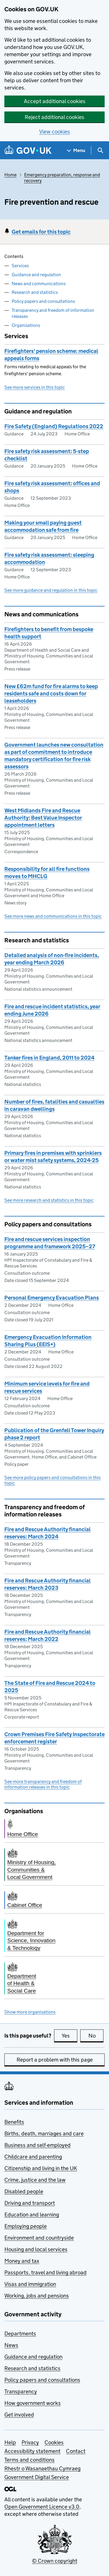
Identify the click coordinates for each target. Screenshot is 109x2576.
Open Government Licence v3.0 (41, 2506)
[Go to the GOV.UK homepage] (27, 150)
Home (10, 174)
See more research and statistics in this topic (49, 1200)
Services (20, 265)
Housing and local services (35, 2249)
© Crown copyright (54, 2560)
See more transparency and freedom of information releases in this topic (43, 1784)
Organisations (26, 325)
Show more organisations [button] (30, 2012)
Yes (69, 2035)
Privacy (30, 2442)
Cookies (54, 2442)
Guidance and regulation (36, 274)
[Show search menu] (100, 150)
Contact (75, 2451)
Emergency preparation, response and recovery (62, 177)
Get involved (19, 2414)
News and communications (39, 283)
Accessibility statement (32, 2451)
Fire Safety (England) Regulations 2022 (53, 426)
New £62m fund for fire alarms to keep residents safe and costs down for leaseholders (51, 693)
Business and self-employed (37, 2145)
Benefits (14, 2122)
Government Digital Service (36, 2477)
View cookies (54, 131)
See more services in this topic (34, 387)
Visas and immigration (30, 2284)
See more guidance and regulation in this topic (50, 590)
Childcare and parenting (33, 2156)
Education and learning (31, 2214)
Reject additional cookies (54, 117)
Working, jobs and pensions (36, 2295)
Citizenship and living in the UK (40, 2168)
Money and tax (21, 2261)
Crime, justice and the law (35, 2179)
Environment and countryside (39, 2237)
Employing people (25, 2226)
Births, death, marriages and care (44, 2133)
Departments (20, 2333)
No (96, 2035)
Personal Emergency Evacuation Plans (51, 1297)
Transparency (20, 2391)
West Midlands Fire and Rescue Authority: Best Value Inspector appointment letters (43, 817)
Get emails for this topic (41, 231)
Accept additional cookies (54, 101)
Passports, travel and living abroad (45, 2272)
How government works (32, 2403)
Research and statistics (35, 292)
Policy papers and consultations (43, 301)
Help (10, 2442)
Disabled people (23, 2191)
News (11, 2345)
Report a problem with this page (55, 2059)
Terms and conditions (29, 2459)
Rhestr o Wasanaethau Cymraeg (42, 2468)
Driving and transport (29, 2203)
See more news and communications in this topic (53, 916)
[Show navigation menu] (76, 150)
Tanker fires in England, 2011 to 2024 (49, 1057)
